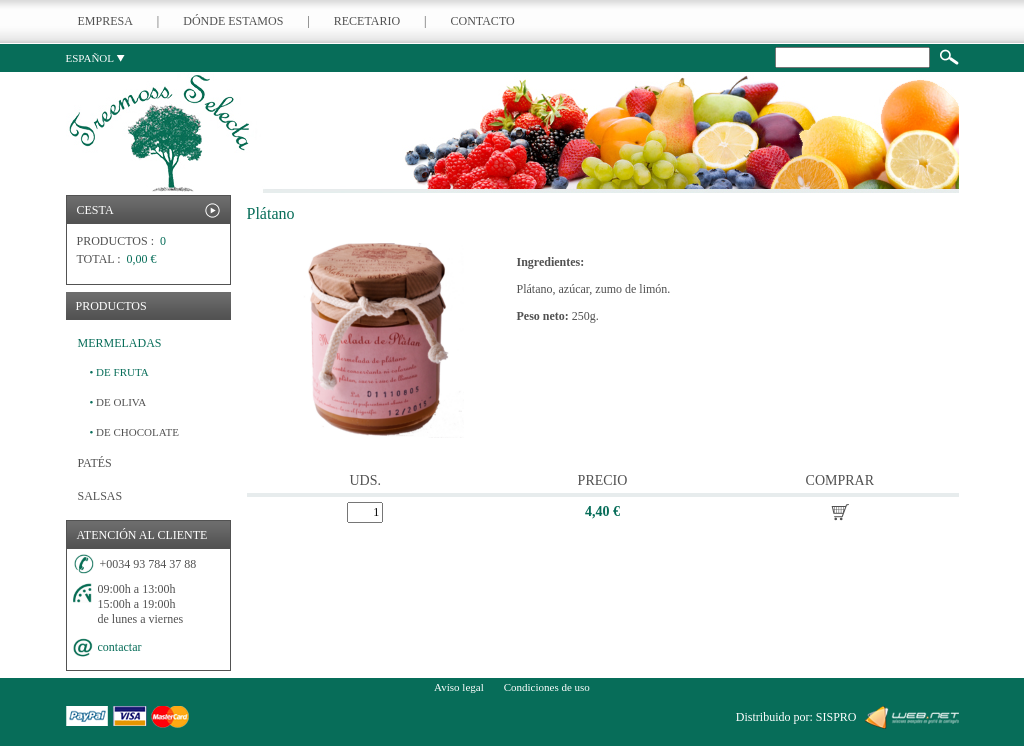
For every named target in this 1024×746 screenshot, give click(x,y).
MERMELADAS (120, 343)
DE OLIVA (118, 402)
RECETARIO (367, 21)
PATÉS (95, 463)
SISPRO (836, 717)
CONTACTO (483, 21)
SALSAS (100, 496)
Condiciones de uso (547, 687)
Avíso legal (459, 687)
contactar (120, 647)
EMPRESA (105, 21)
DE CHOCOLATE (134, 432)
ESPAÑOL (96, 58)
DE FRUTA (119, 372)
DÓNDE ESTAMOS (233, 21)
